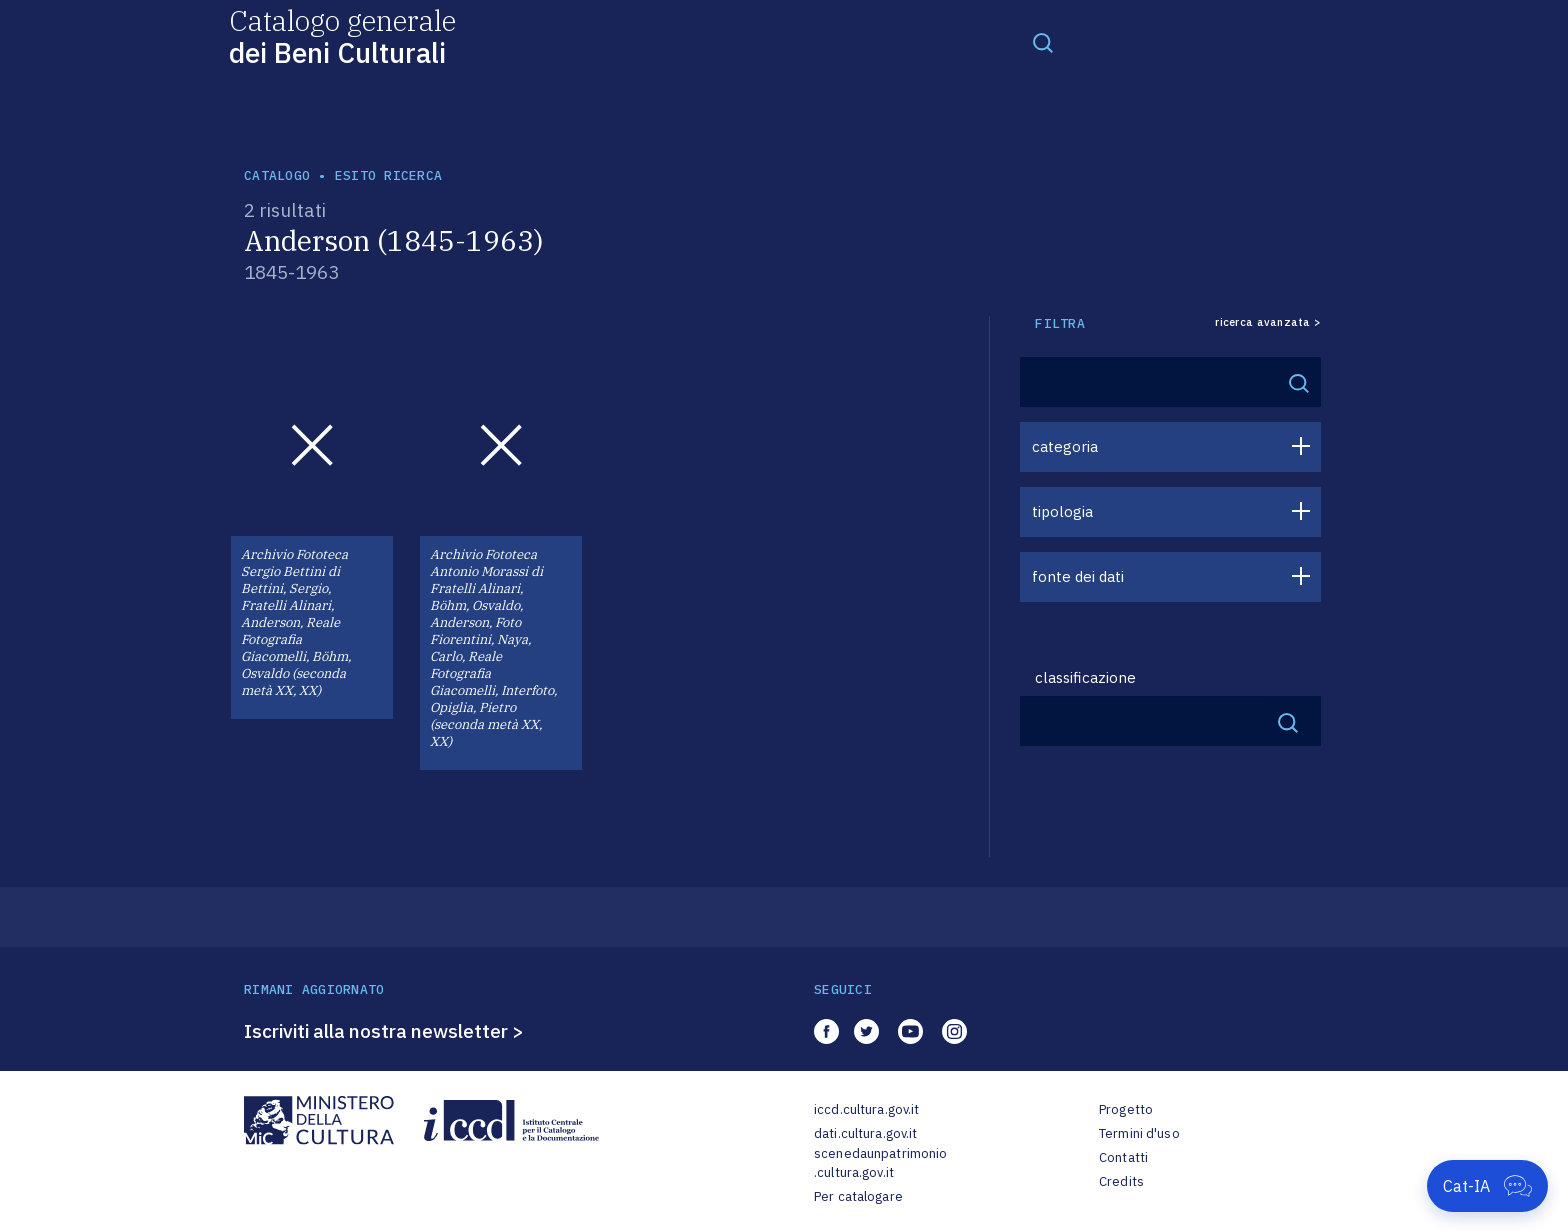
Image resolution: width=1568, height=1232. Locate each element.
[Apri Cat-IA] (1487, 1186)
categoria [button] (1065, 446)
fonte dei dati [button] (1078, 576)
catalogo (277, 175)
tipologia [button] (1062, 511)
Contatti (1123, 1157)
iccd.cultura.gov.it (866, 1109)
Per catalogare (858, 1196)
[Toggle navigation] (1043, 42)
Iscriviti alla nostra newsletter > (384, 1031)
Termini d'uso (1139, 1133)
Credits (1121, 1181)
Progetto (1126, 1109)
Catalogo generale (342, 35)
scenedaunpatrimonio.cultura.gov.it (880, 1163)
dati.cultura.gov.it (865, 1133)
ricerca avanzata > (1268, 322)
